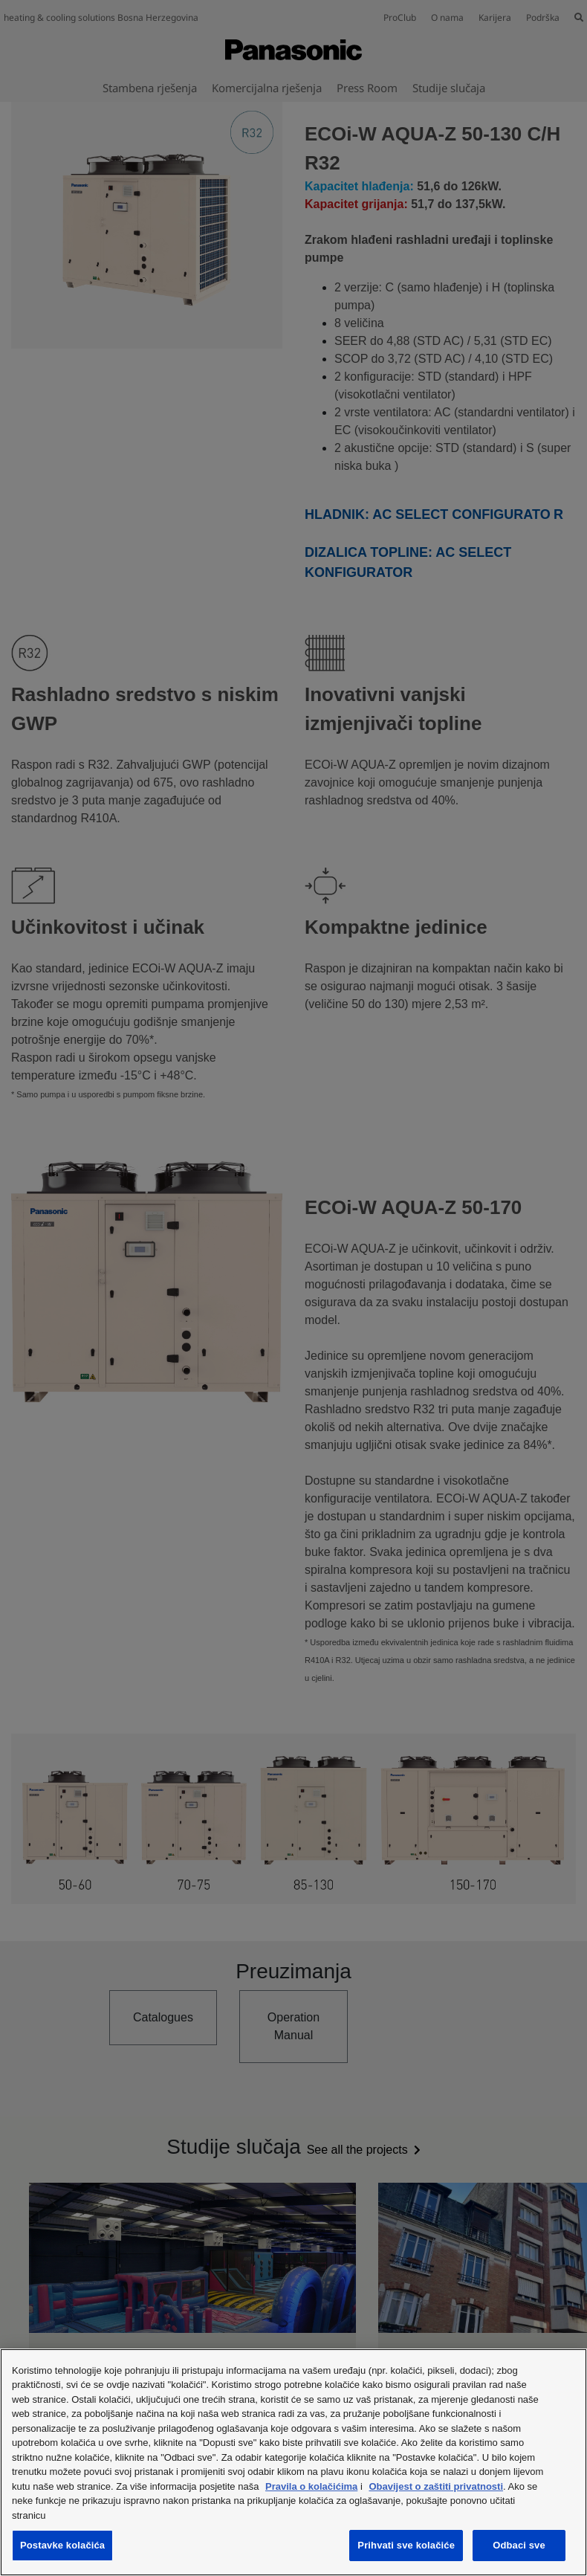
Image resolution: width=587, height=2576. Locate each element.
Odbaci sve (519, 2545)
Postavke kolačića (62, 2545)
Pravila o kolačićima (311, 2486)
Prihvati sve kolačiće (406, 2545)
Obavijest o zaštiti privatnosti (436, 2486)
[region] (293, 2462)
